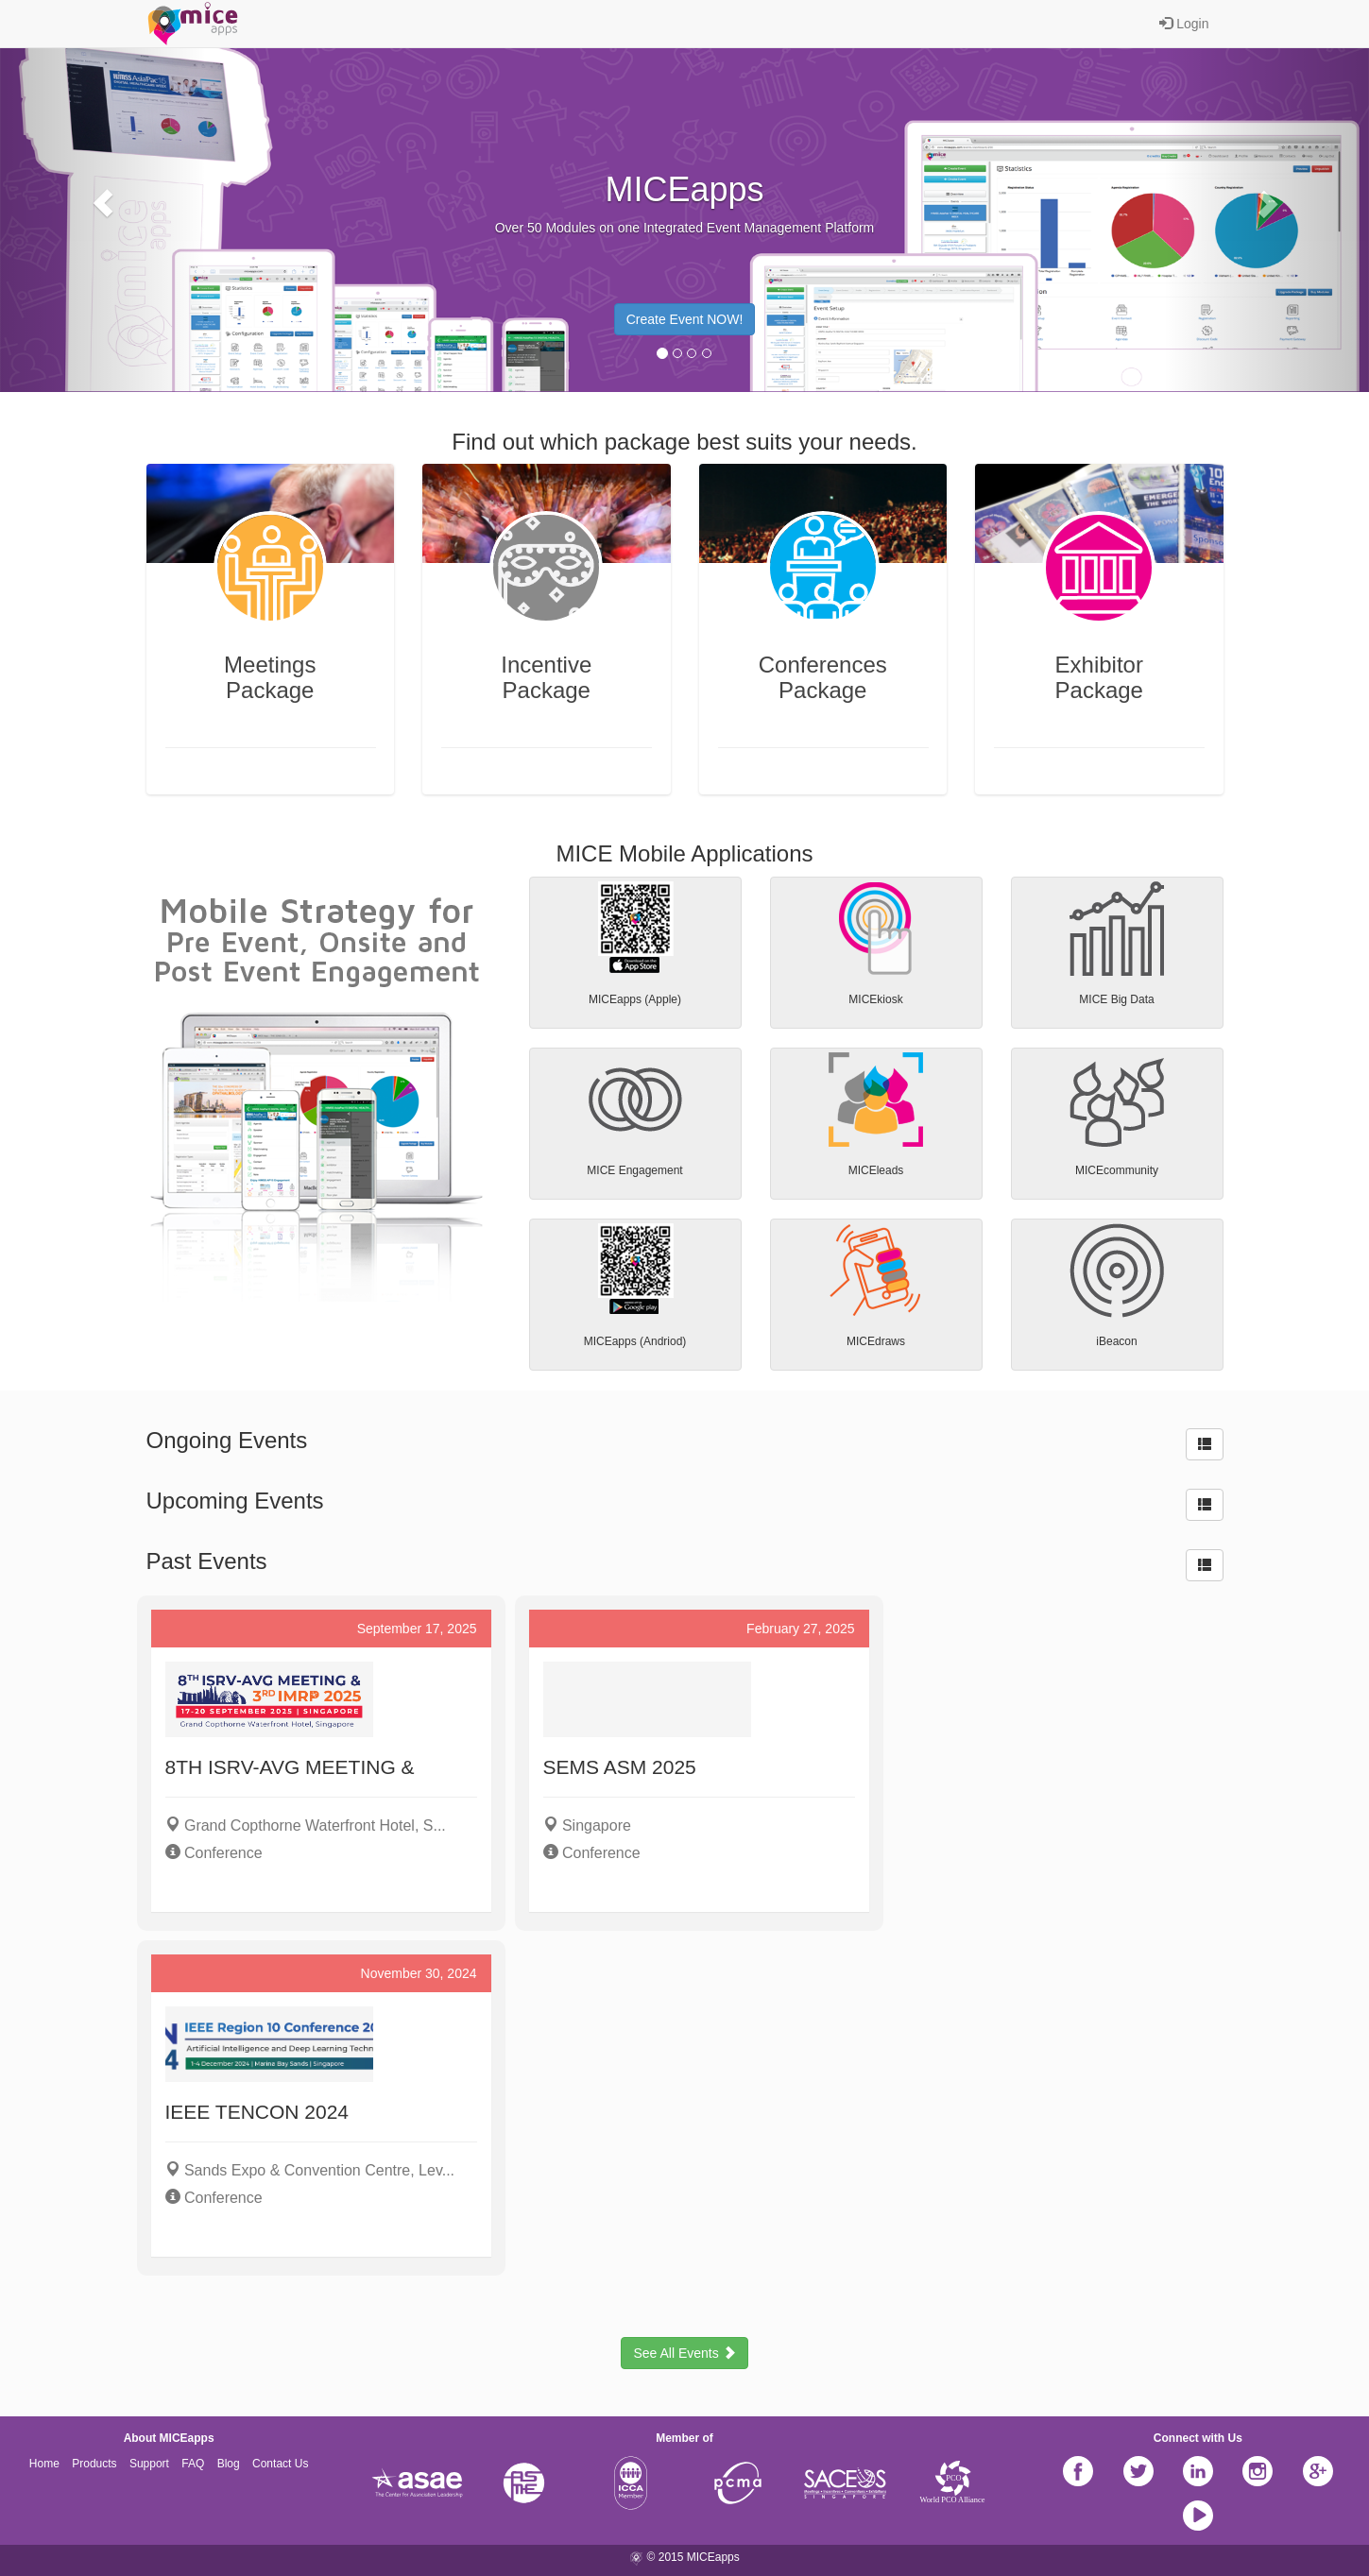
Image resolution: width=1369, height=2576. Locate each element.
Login (1183, 23)
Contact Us (280, 2463)
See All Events (684, 2353)
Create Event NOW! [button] (685, 319)
